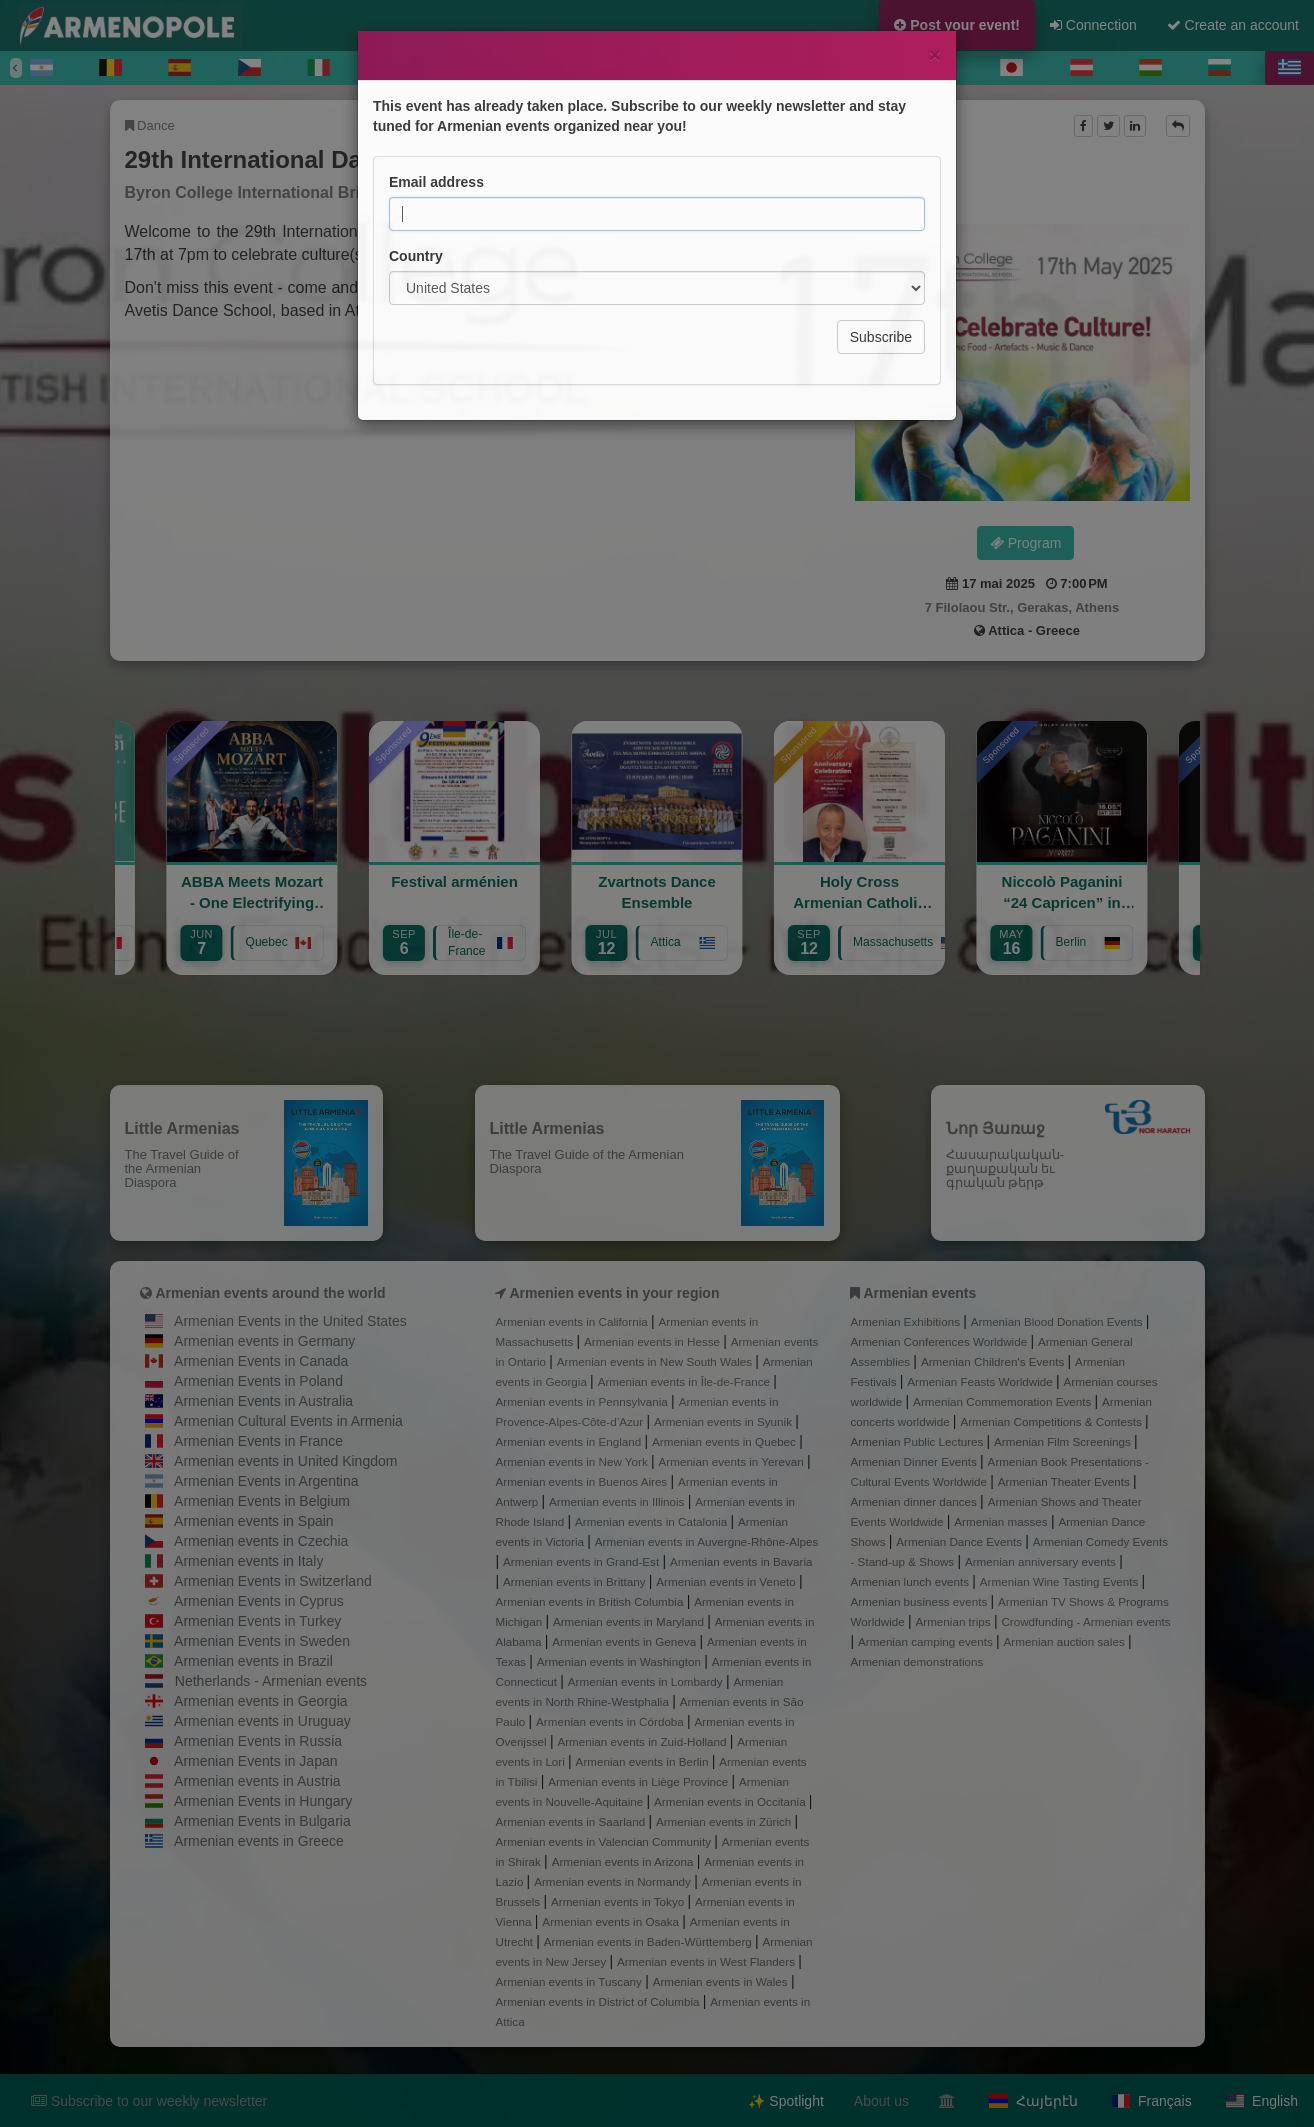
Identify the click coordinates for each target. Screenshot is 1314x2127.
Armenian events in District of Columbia (599, 2001)
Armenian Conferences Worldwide (941, 1341)
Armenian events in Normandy (614, 1881)
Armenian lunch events (912, 1581)
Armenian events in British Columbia (591, 1601)
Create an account (1233, 25)
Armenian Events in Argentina (266, 1481)
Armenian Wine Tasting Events (1061, 1581)
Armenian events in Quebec (725, 1441)
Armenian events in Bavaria (741, 1561)
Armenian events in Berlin (644, 1761)
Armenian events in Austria (257, 1781)
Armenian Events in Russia (258, 1741)
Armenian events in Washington (620, 1661)
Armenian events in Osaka (612, 1921)
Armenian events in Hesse (653, 1341)
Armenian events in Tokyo (619, 1901)
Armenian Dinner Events (916, 1461)
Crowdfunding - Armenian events (1085, 1621)
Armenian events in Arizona (624, 1861)
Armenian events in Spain (254, 1521)
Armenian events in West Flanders (707, 1961)
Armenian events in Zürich (725, 1821)
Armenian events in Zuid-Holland (643, 1741)
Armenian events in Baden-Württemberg (649, 1941)
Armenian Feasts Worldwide (981, 1381)
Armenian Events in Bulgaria (262, 1821)
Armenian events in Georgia (261, 1701)
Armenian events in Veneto (727, 1581)
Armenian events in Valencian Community (605, 1841)
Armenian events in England (570, 1441)
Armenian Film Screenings (1064, 1441)
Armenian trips (954, 1621)
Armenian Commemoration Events (1003, 1401)
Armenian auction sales (1066, 1641)
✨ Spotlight (785, 2101)
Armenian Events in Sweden (262, 1641)
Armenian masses (1002, 1521)
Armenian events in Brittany (576, 1581)
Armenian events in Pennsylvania (584, 1401)
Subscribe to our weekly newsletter (149, 2101)
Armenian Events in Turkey (257, 1621)
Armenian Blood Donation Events (1058, 1321)
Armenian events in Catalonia (653, 1521)
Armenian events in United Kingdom (285, 1461)
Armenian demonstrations (917, 1661)
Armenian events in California (574, 1321)
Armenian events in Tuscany (571, 1981)
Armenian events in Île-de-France (686, 1381)
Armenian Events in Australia (263, 1401)
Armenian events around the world (270, 1293)
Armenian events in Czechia (261, 1541)
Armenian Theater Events (1065, 1481)
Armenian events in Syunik (724, 1421)
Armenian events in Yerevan (733, 1461)
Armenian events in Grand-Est (582, 1561)
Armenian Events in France (258, 1441)
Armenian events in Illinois (618, 1501)
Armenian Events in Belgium (262, 1501)
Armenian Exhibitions (907, 1321)
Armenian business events (921, 1601)
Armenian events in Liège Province (639, 1781)
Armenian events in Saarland (572, 1821)
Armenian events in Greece (259, 1841)
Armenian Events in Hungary (263, 1801)
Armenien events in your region (614, 1293)
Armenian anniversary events (1042, 1561)
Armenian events (919, 1293)
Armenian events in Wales (722, 1981)
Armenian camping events (927, 1641)
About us (881, 2101)
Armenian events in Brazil (253, 1661)
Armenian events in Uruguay (262, 1721)
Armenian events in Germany (264, 1341)
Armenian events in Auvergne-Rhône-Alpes (707, 1541)
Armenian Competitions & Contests (1052, 1421)
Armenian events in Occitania (731, 1801)
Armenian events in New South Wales (656, 1361)
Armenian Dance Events (960, 1541)
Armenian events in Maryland (630, 1621)
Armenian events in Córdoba (611, 1721)
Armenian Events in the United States (290, 1321)
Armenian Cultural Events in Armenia (288, 1421)
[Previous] (16, 68)
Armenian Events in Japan (255, 1761)
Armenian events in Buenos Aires (583, 1481)
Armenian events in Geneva (625, 1641)
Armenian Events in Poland (258, 1381)
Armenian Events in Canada (261, 1361)
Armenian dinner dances (916, 1501)
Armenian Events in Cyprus (259, 1601)
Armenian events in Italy (248, 1561)
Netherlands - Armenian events (271, 1681)
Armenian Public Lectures (919, 1441)
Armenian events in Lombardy (647, 1681)
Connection (1093, 25)
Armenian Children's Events (994, 1361)
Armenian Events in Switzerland (273, 1581)
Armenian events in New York (574, 1461)
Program (1026, 543)
